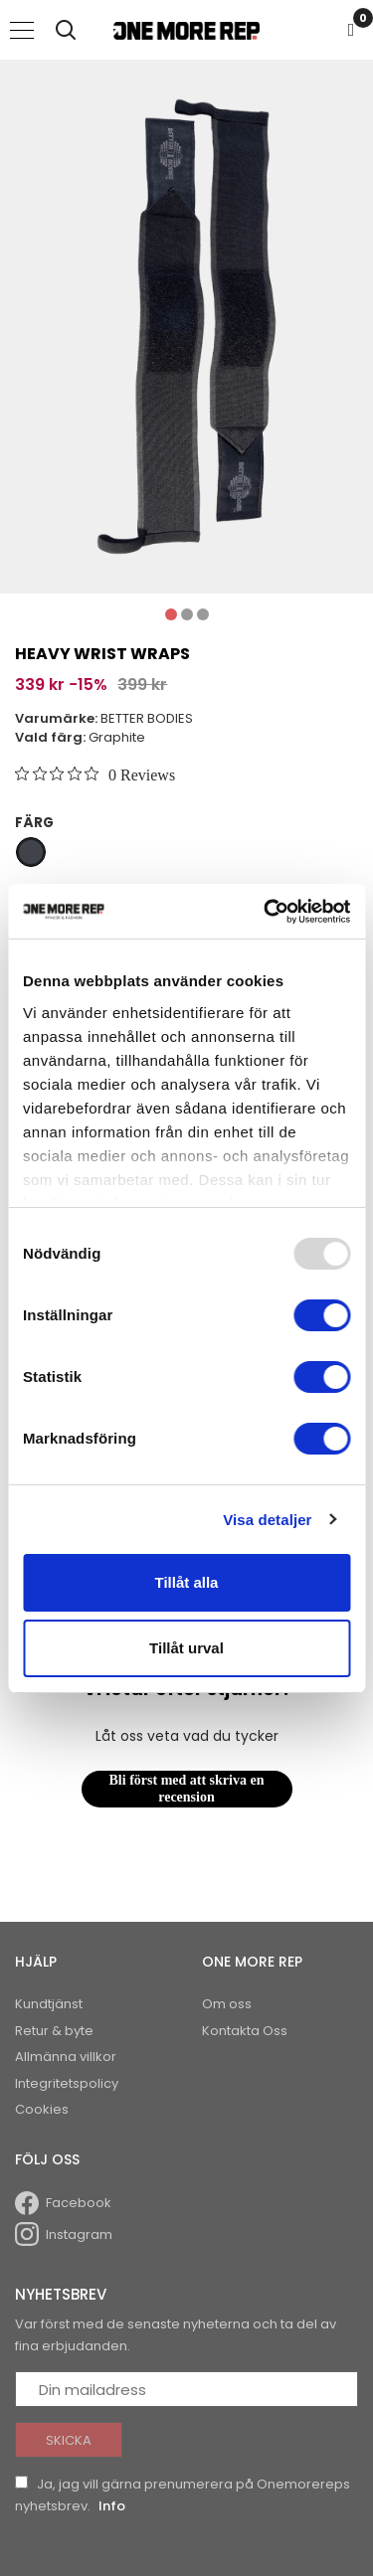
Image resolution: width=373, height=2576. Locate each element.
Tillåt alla (187, 1582)
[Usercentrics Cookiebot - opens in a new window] (265, 912)
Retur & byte (54, 2030)
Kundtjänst (49, 2003)
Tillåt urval (186, 1647)
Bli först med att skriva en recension (187, 1789)
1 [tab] (171, 614)
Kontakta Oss (244, 2030)
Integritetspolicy (66, 2083)
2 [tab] (187, 614)
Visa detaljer (267, 1519)
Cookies (42, 2109)
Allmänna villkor (65, 2056)
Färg (34, 822)
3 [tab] (203, 614)
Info (111, 2505)
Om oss (227, 2003)
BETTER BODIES (146, 718)
